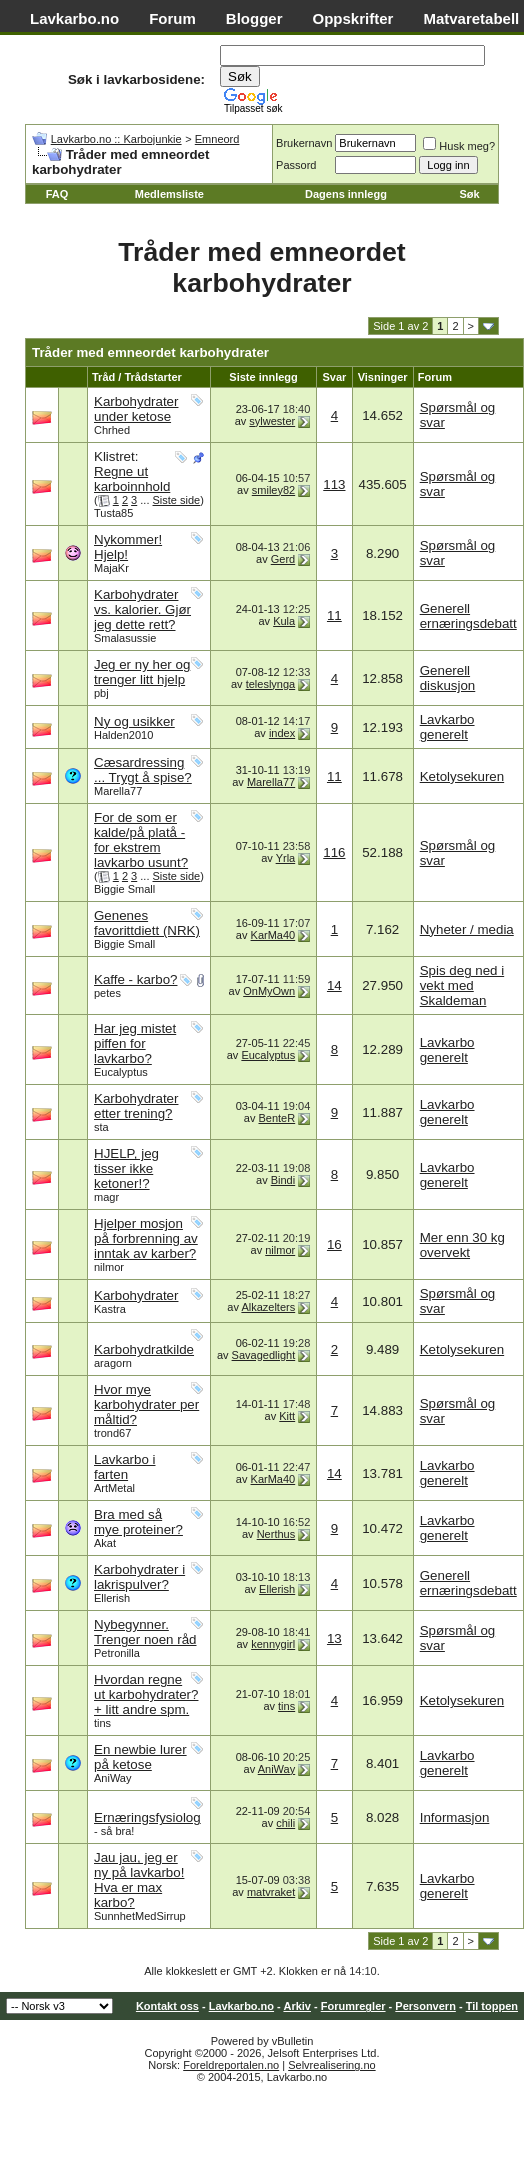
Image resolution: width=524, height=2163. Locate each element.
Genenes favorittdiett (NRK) (147, 923)
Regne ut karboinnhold (132, 479)
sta (101, 1127)
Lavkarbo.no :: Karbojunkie (116, 139)
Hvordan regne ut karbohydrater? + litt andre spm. (146, 1694)
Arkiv (297, 2006)
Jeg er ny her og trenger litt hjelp (142, 672)
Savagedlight (264, 1355)
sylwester (272, 421)
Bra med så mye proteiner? (138, 1522)
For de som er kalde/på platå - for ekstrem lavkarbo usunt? (141, 840)
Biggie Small (124, 889)
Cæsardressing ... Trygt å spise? (143, 770)
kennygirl (273, 1644)
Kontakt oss (167, 2006)
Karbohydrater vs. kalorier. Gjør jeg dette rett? (142, 609)
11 (334, 615)
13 (334, 1638)
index (282, 733)
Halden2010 (123, 735)
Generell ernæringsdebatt (468, 616)
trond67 (112, 1433)
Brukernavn (304, 143)
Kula (284, 621)
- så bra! (114, 1831)
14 (334, 985)
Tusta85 (113, 513)
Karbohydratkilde (144, 1349)
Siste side (177, 500)
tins (102, 1723)
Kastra (110, 1309)
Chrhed (112, 430)
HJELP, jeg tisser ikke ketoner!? (126, 1168)
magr (106, 1197)
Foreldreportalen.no (231, 2065)
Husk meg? (459, 146)
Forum (172, 18)
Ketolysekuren (462, 776)
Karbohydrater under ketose (136, 409)
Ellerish (112, 1598)
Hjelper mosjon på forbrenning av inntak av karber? (146, 1238)
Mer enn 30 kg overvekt (462, 1245)
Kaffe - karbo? (135, 979)
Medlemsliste (169, 194)
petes (107, 993)
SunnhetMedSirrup (140, 1916)
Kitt (287, 1416)
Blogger (254, 18)
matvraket (271, 1892)
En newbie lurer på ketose (140, 1757)
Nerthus (276, 1534)
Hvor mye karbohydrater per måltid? (146, 1404)
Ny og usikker (134, 721)
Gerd (283, 559)
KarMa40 (273, 935)
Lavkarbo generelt (447, 727)
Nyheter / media (467, 929)
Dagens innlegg (346, 194)
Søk (470, 194)
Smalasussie (125, 638)
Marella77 (118, 791)
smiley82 (273, 490)
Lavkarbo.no (74, 18)
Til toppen (492, 2006)
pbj (101, 693)
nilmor (109, 1267)
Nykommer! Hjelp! (128, 547)
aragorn (113, 1363)
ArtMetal (114, 1488)
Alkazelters (268, 1307)
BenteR (276, 1118)
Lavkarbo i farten (125, 1467)
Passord (296, 165)
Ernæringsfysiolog (147, 1817)
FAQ (57, 194)
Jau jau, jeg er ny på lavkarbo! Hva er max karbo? (139, 1880)
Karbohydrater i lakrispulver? (139, 1577)
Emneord (217, 139)
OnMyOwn (269, 991)
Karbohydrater (136, 1295)
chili (285, 1823)
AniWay (113, 1778)
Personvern (425, 2006)
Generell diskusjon (448, 678)
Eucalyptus (121, 1072)
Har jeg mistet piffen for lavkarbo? (135, 1043)
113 (334, 484)
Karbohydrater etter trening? (136, 1106)
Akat (105, 1543)
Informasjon (455, 1817)
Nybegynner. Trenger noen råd (145, 1632)
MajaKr (111, 568)
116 (334, 852)
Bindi (283, 1180)
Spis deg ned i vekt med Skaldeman (462, 985)
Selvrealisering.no (331, 2065)
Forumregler (353, 2006)
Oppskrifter (353, 18)
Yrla (286, 858)
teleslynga (271, 684)
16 (334, 1244)
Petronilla (117, 1653)
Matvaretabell (471, 18)
